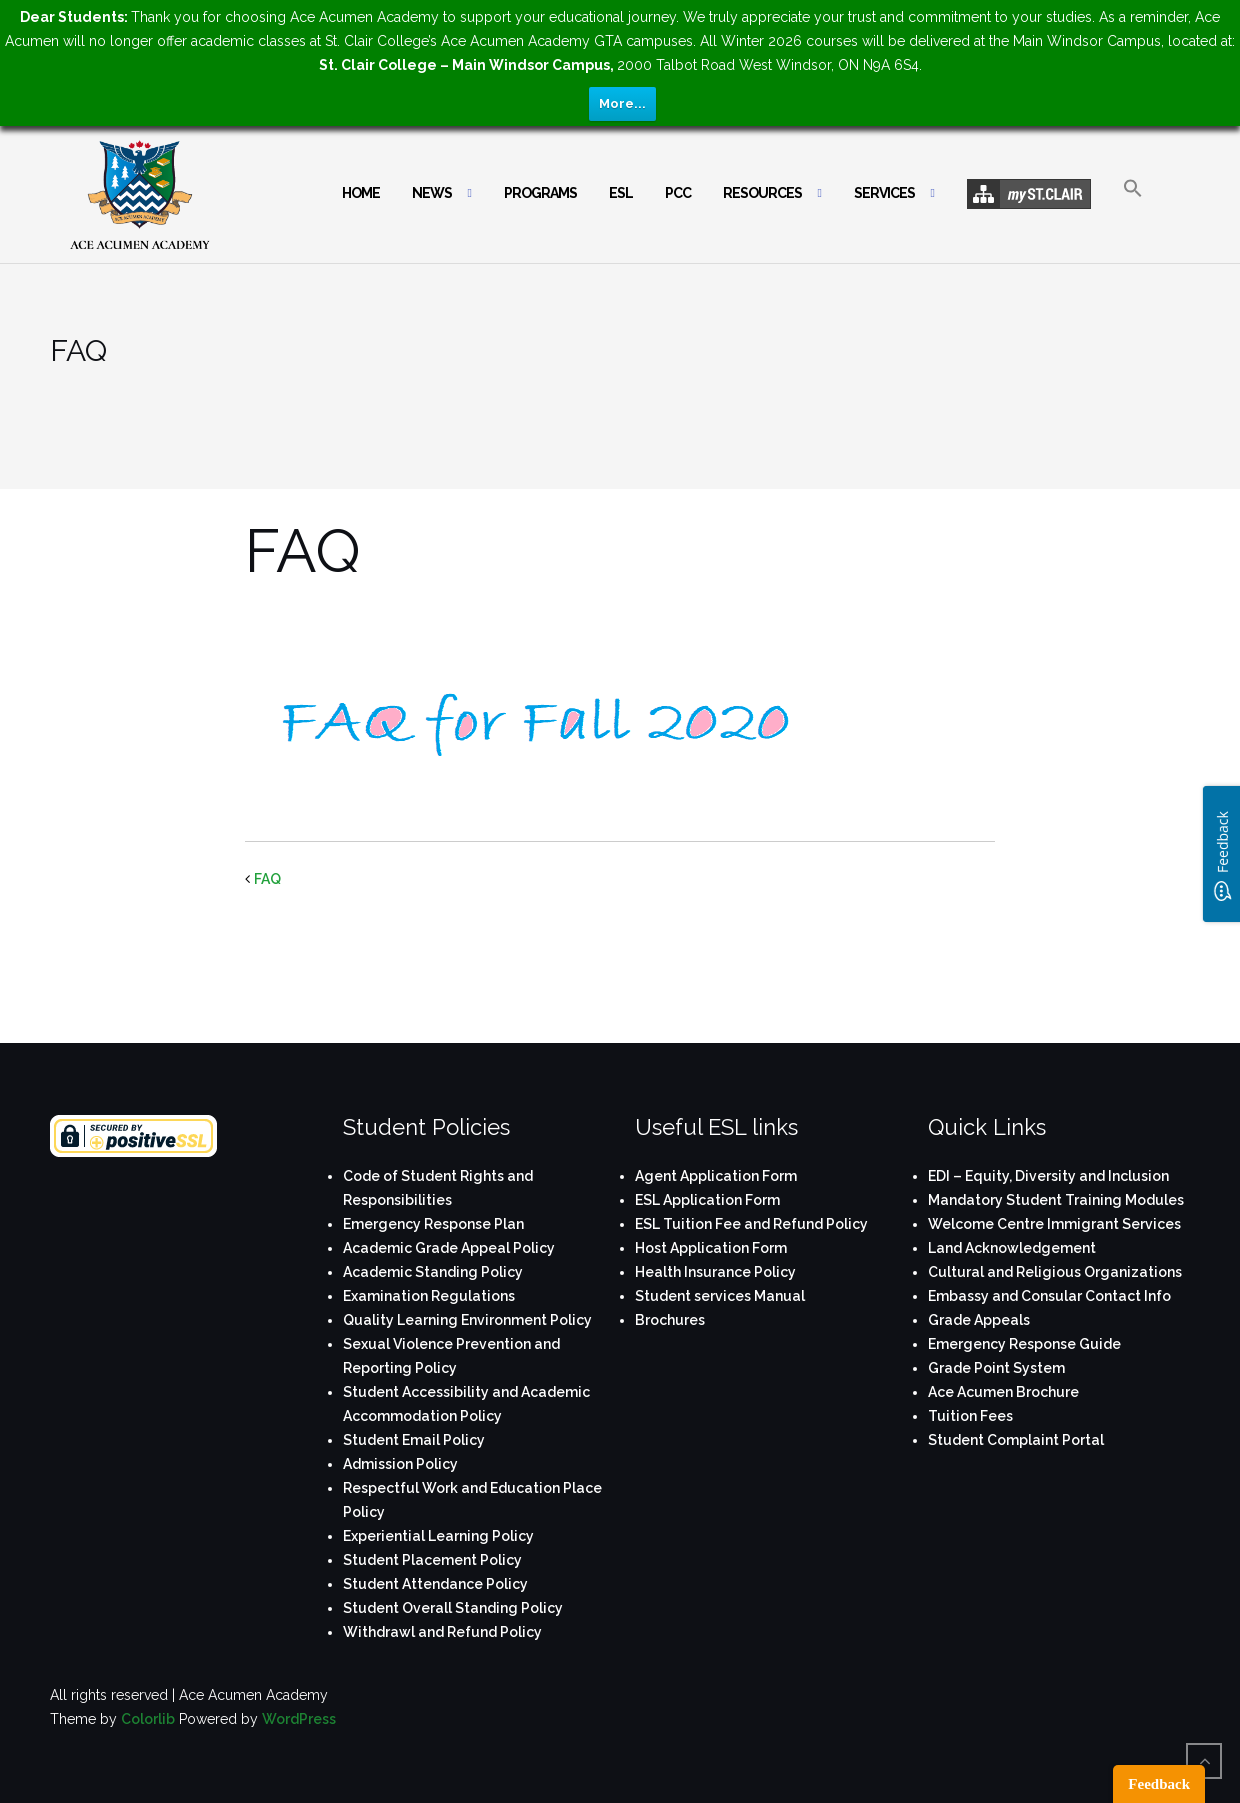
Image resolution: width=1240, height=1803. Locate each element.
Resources (762, 193)
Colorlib (148, 1719)
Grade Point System (996, 1368)
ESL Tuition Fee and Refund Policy (751, 1224)
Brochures (670, 1320)
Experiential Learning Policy (438, 1536)
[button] (1133, 205)
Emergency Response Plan (433, 1224)
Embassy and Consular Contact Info (1049, 1296)
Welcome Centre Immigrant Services (1054, 1224)
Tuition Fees (970, 1416)
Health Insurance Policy (715, 1272)
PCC (678, 193)
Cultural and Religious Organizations (1055, 1272)
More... (622, 103)
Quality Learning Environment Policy (467, 1320)
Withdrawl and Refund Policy (442, 1632)
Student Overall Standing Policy (453, 1608)
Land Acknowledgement (1012, 1248)
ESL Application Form (707, 1200)
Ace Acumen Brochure (1003, 1392)
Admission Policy (400, 1464)
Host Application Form (711, 1248)
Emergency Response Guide (1024, 1344)
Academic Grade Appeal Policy (449, 1248)
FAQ (267, 879)
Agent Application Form (716, 1176)
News (432, 193)
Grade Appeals (979, 1320)
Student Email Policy (414, 1440)
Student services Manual (720, 1296)
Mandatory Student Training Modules (1056, 1200)
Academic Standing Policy (433, 1272)
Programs (540, 193)
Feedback (1159, 1784)
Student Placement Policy (432, 1560)
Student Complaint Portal (1016, 1440)
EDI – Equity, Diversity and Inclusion (1048, 1176)
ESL (621, 193)
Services (884, 193)
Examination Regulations (429, 1296)
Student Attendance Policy (435, 1584)
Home (361, 193)
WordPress (299, 1719)
